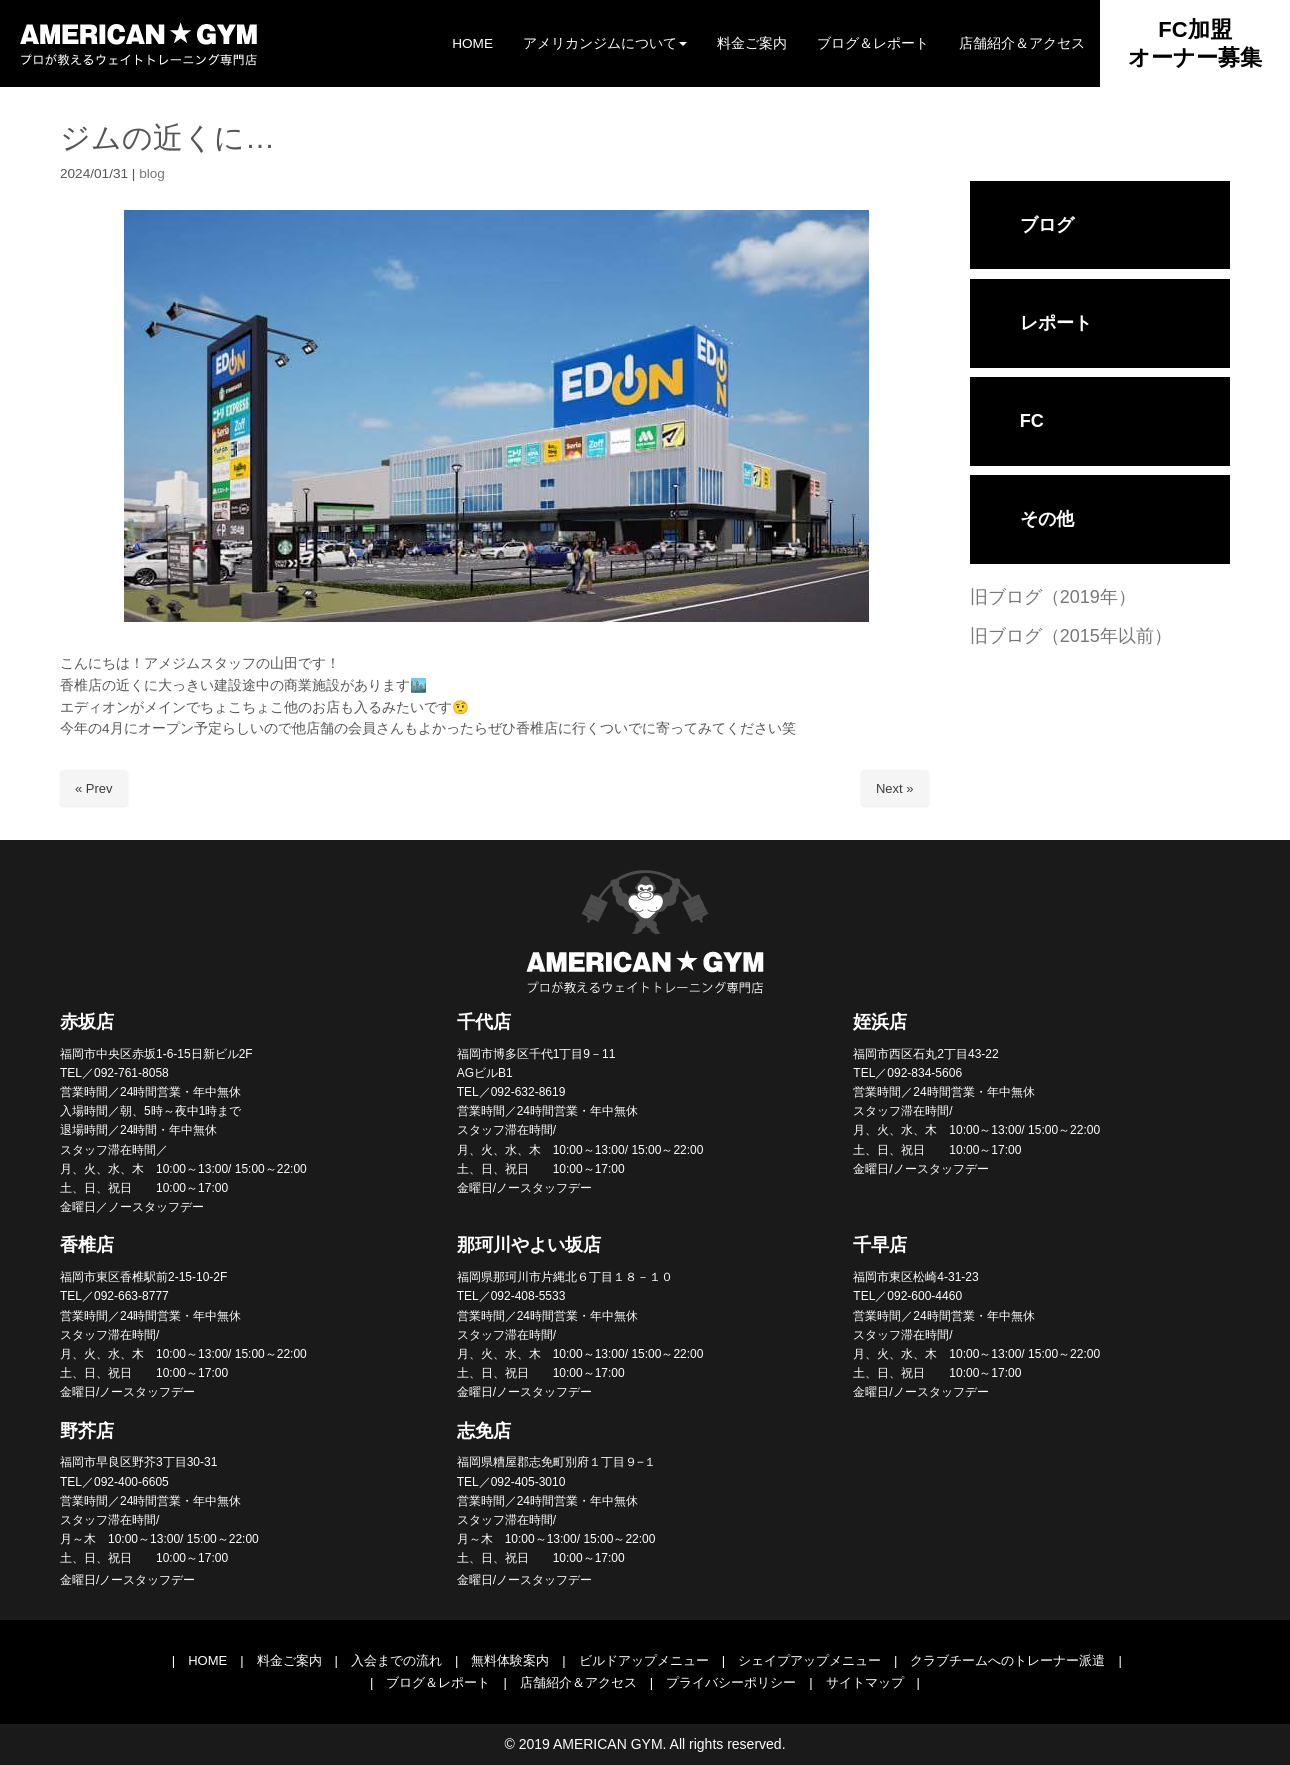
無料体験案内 (510, 1660)
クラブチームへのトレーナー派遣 (1007, 1660)
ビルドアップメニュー (644, 1660)
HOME (207, 1660)
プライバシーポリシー (731, 1682)
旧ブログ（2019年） (1053, 597)
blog (152, 173)
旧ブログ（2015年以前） (1071, 636)
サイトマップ (865, 1682)
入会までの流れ (396, 1660)
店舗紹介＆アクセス (578, 1682)
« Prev (94, 788)
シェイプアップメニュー (809, 1660)
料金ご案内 (289, 1660)
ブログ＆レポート (438, 1682)
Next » (895, 788)
